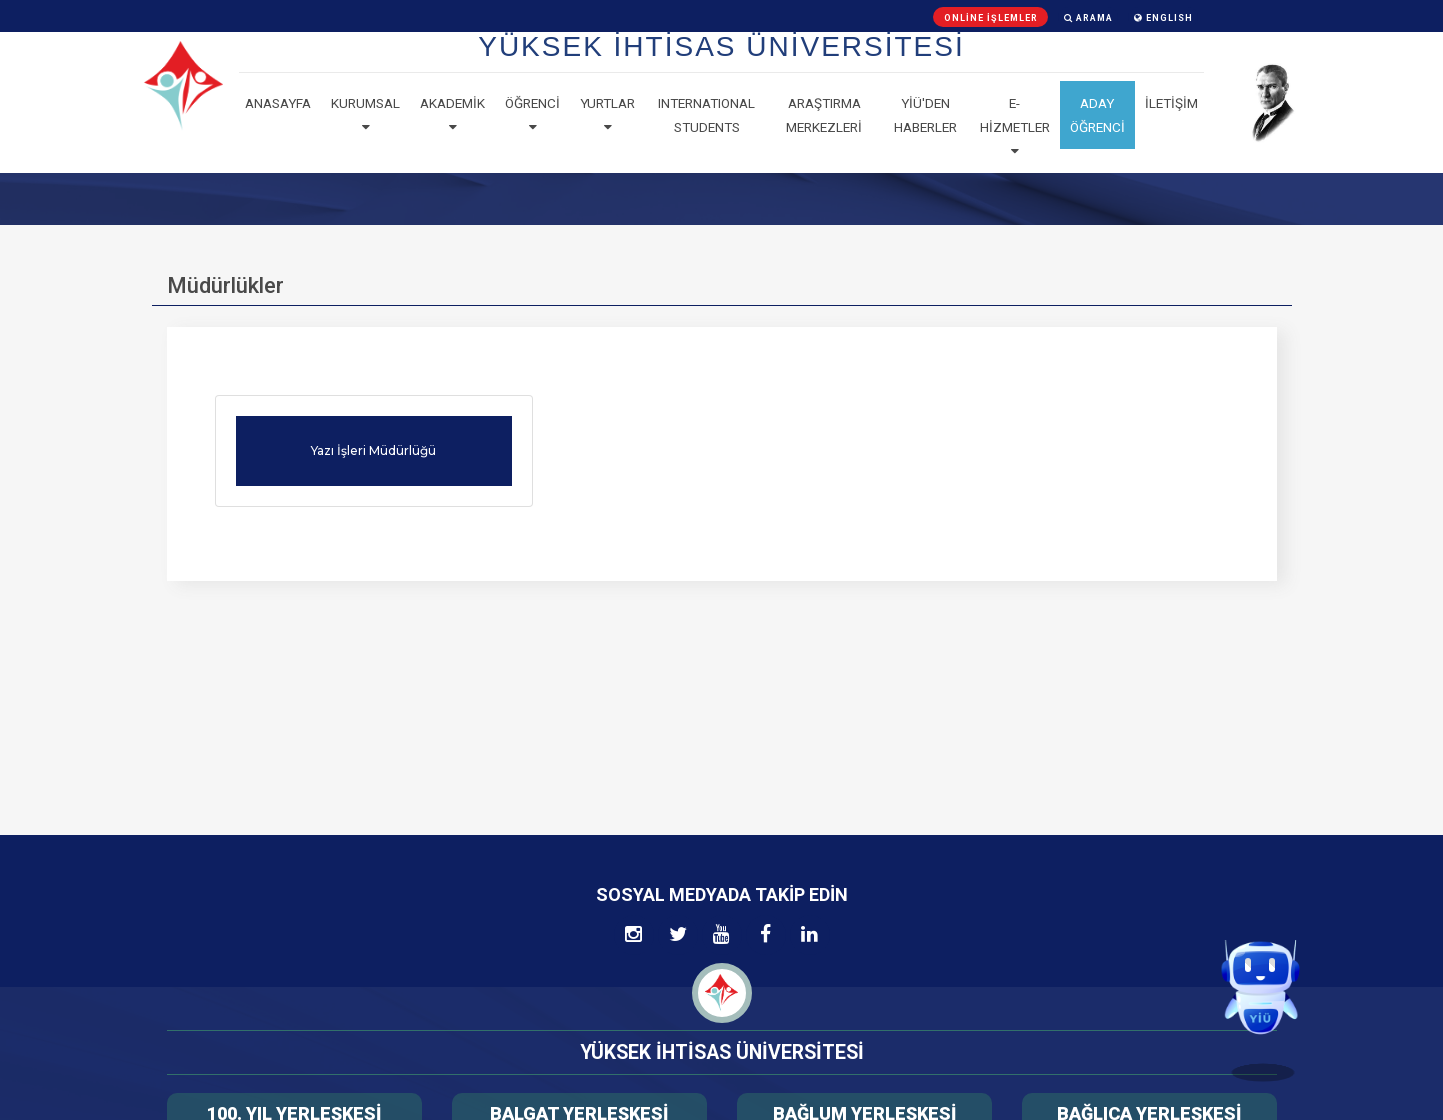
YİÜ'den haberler (925, 115)
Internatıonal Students (706, 115)
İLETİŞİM (1171, 103)
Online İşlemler (991, 18)
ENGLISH (1163, 18)
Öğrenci (532, 115)
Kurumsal (365, 115)
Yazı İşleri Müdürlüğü (373, 450)
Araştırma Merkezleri (824, 115)
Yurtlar (607, 115)
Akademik (452, 115)
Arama (1088, 18)
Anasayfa (278, 103)
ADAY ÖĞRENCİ (1097, 115)
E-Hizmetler (1015, 127)
